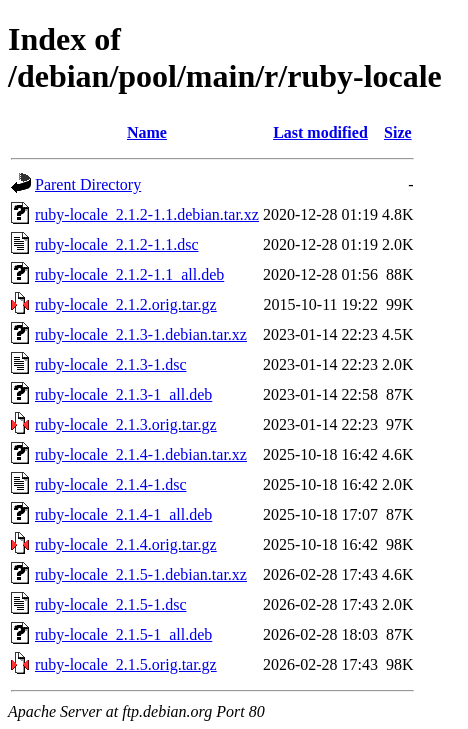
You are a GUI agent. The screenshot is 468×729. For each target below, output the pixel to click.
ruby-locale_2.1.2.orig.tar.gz (126, 304)
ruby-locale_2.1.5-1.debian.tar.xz (141, 574)
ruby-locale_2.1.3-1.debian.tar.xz (141, 334)
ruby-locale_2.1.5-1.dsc (111, 604)
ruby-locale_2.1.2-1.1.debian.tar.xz (147, 214)
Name (147, 132)
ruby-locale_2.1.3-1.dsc (111, 364)
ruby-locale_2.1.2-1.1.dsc (117, 244)
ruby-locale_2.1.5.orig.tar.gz (126, 664)
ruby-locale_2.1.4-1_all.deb (123, 514)
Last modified (320, 132)
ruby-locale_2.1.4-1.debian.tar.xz (141, 454)
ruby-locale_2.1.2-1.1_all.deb (129, 274)
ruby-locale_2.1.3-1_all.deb (123, 394)
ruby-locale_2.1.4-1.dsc (111, 484)
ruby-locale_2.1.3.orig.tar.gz (126, 424)
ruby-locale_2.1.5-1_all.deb (123, 634)
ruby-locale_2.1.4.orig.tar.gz (126, 544)
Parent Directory (88, 184)
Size (398, 132)
